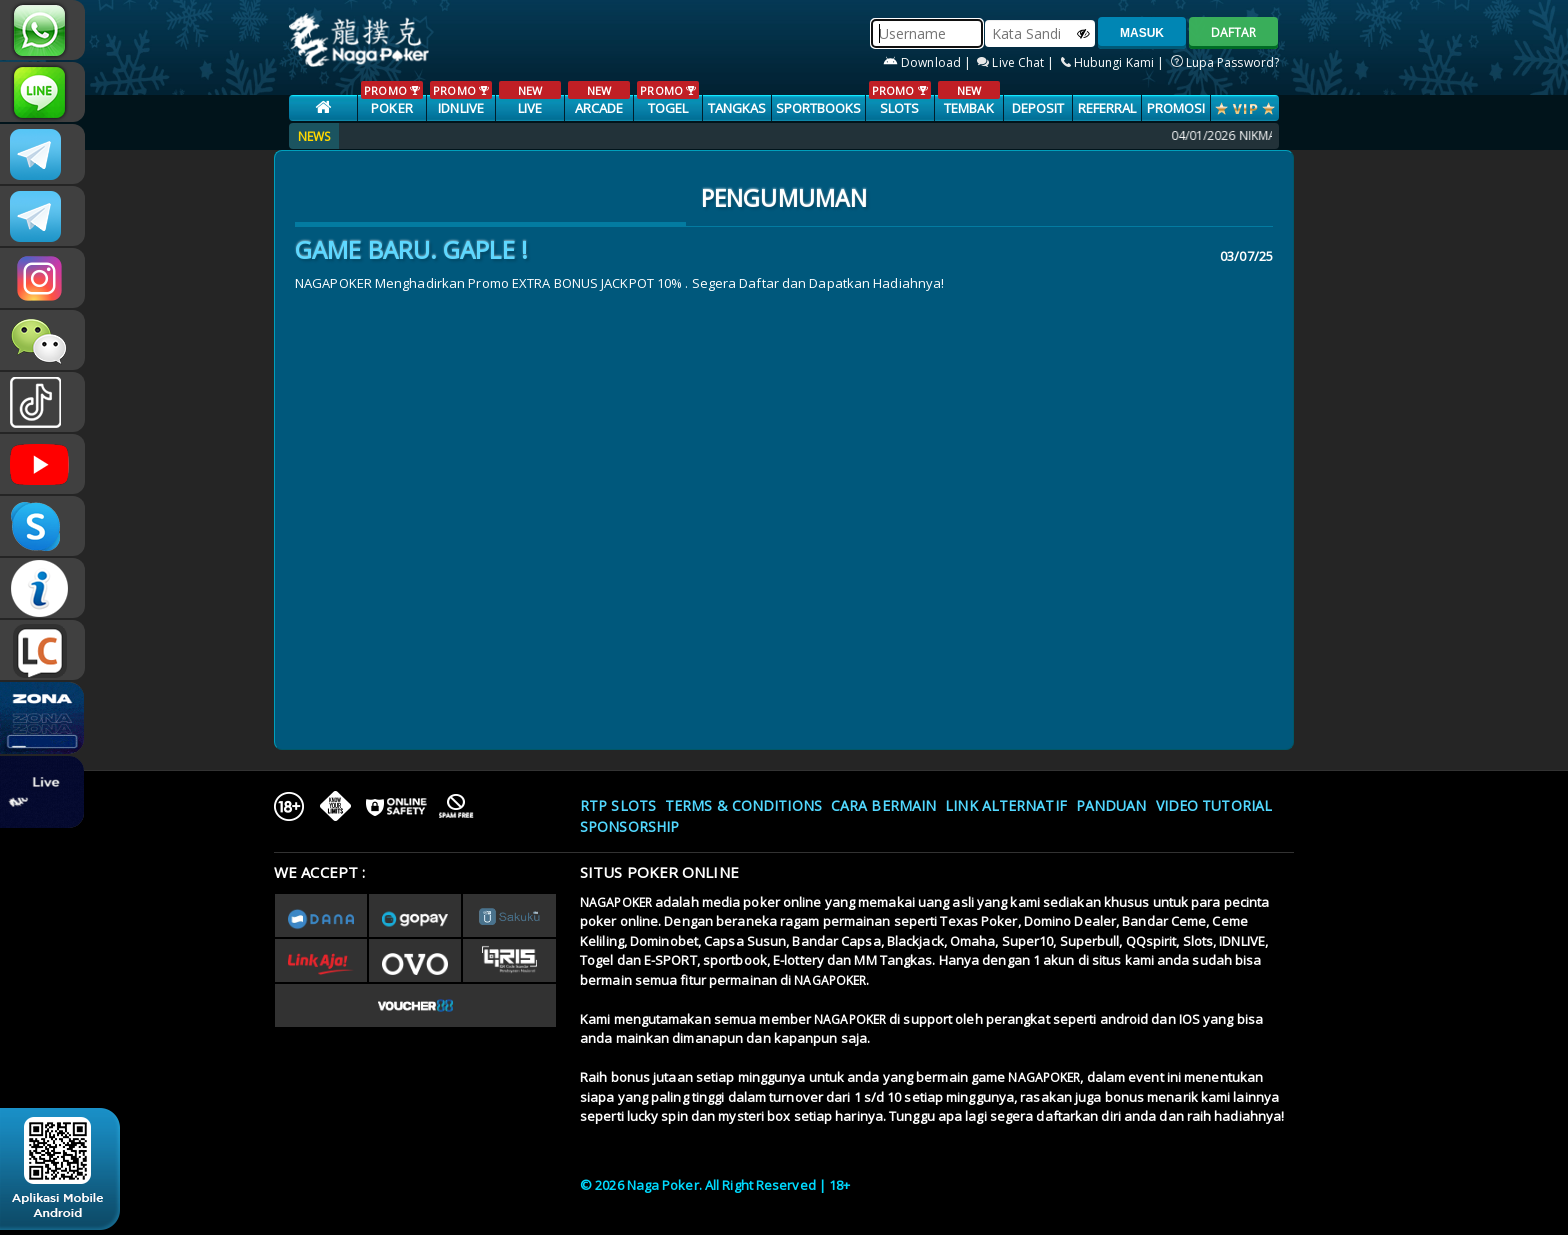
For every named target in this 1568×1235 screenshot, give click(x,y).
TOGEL (667, 99)
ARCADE (598, 99)
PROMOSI (1176, 108)
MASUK (1142, 33)
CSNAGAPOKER (42, 92)
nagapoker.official (42, 278)
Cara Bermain (883, 805)
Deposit (1038, 108)
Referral (1107, 108)
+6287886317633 (42, 30)
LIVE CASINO (529, 109)
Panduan (1111, 805)
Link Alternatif (1006, 805)
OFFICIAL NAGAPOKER (42, 526)
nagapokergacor (42, 216)
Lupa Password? (1225, 62)
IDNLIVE (460, 99)
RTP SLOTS (618, 805)
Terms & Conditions (743, 805)
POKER (391, 99)
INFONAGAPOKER (42, 588)
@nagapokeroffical (42, 402)
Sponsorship (629, 826)
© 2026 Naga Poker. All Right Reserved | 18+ (715, 1185)
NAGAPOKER (616, 902)
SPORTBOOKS (819, 108)
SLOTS (899, 99)
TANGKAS (737, 108)
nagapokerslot (42, 154)
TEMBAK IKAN (968, 109)
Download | (928, 62)
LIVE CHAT (42, 650)
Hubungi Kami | (1114, 62)
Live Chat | (1017, 62)
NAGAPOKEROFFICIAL (42, 464)
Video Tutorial (1214, 805)
